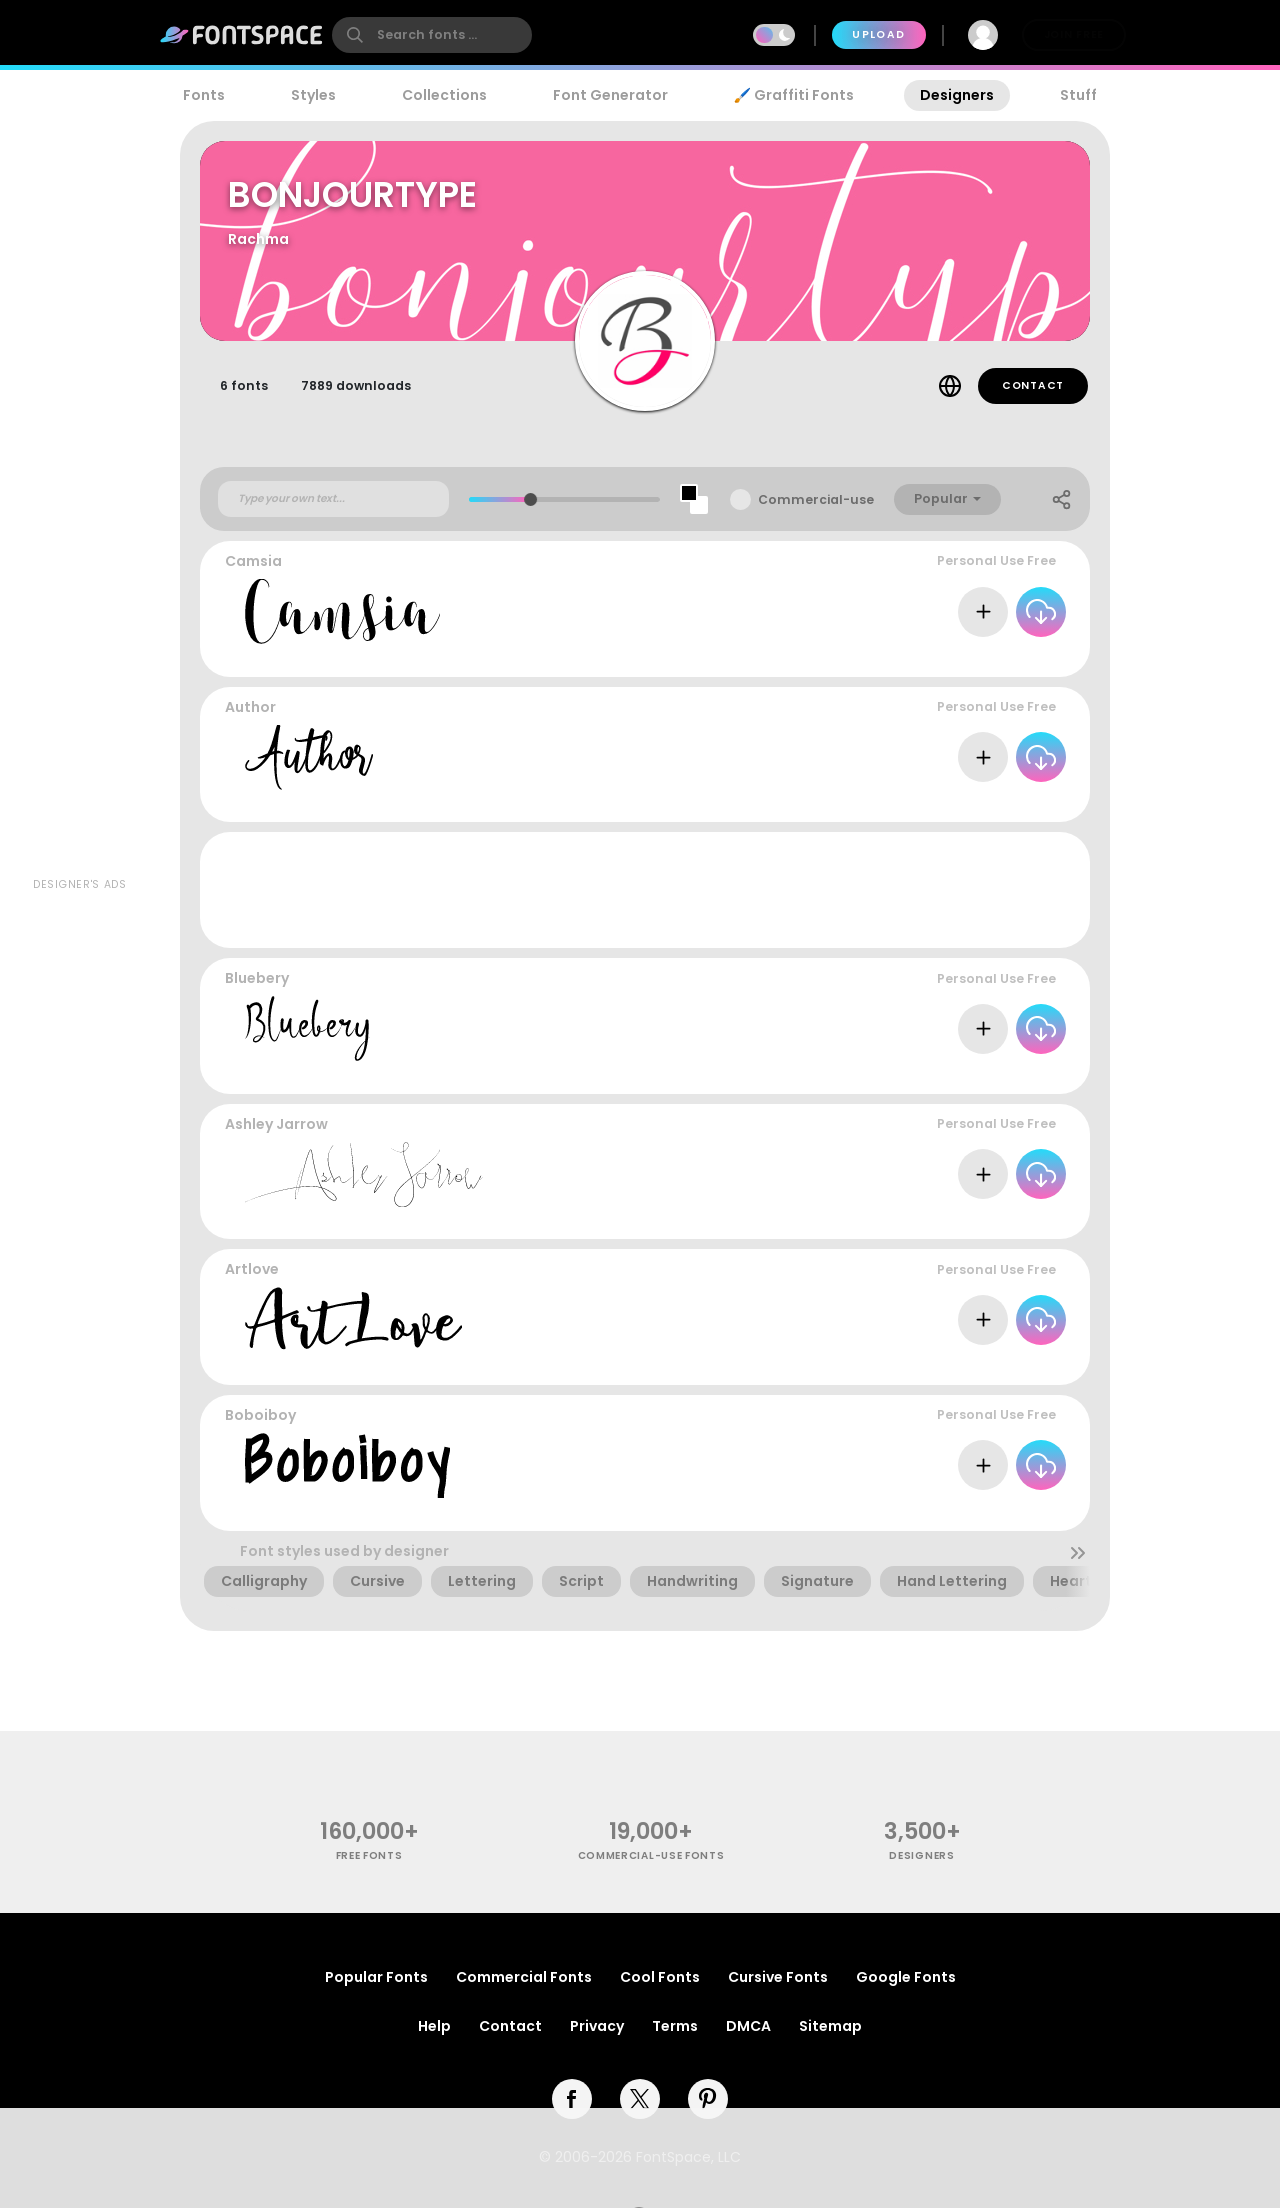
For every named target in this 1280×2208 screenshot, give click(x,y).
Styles (313, 95)
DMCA (748, 2026)
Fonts (204, 95)
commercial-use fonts (651, 1855)
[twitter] (640, 2099)
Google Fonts (906, 1977)
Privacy (597, 2026)
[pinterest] (708, 2099)
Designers (957, 95)
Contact (1033, 385)
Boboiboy (260, 1415)
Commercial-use (816, 499)
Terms (675, 2026)
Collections (444, 95)
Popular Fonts (376, 1977)
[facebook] (572, 2099)
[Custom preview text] (333, 499)
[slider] (530, 499)
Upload (878, 34)
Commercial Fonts (524, 1977)
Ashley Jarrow (276, 1124)
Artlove (252, 1269)
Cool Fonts (660, 1977)
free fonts (369, 1855)
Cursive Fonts (778, 1977)
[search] (432, 35)
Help (434, 2026)
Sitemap (830, 2026)
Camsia (253, 561)
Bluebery (257, 978)
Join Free (1074, 34)
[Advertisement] (80, 571)
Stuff (1078, 95)
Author (250, 707)
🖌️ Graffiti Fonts (794, 95)
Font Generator (610, 95)
